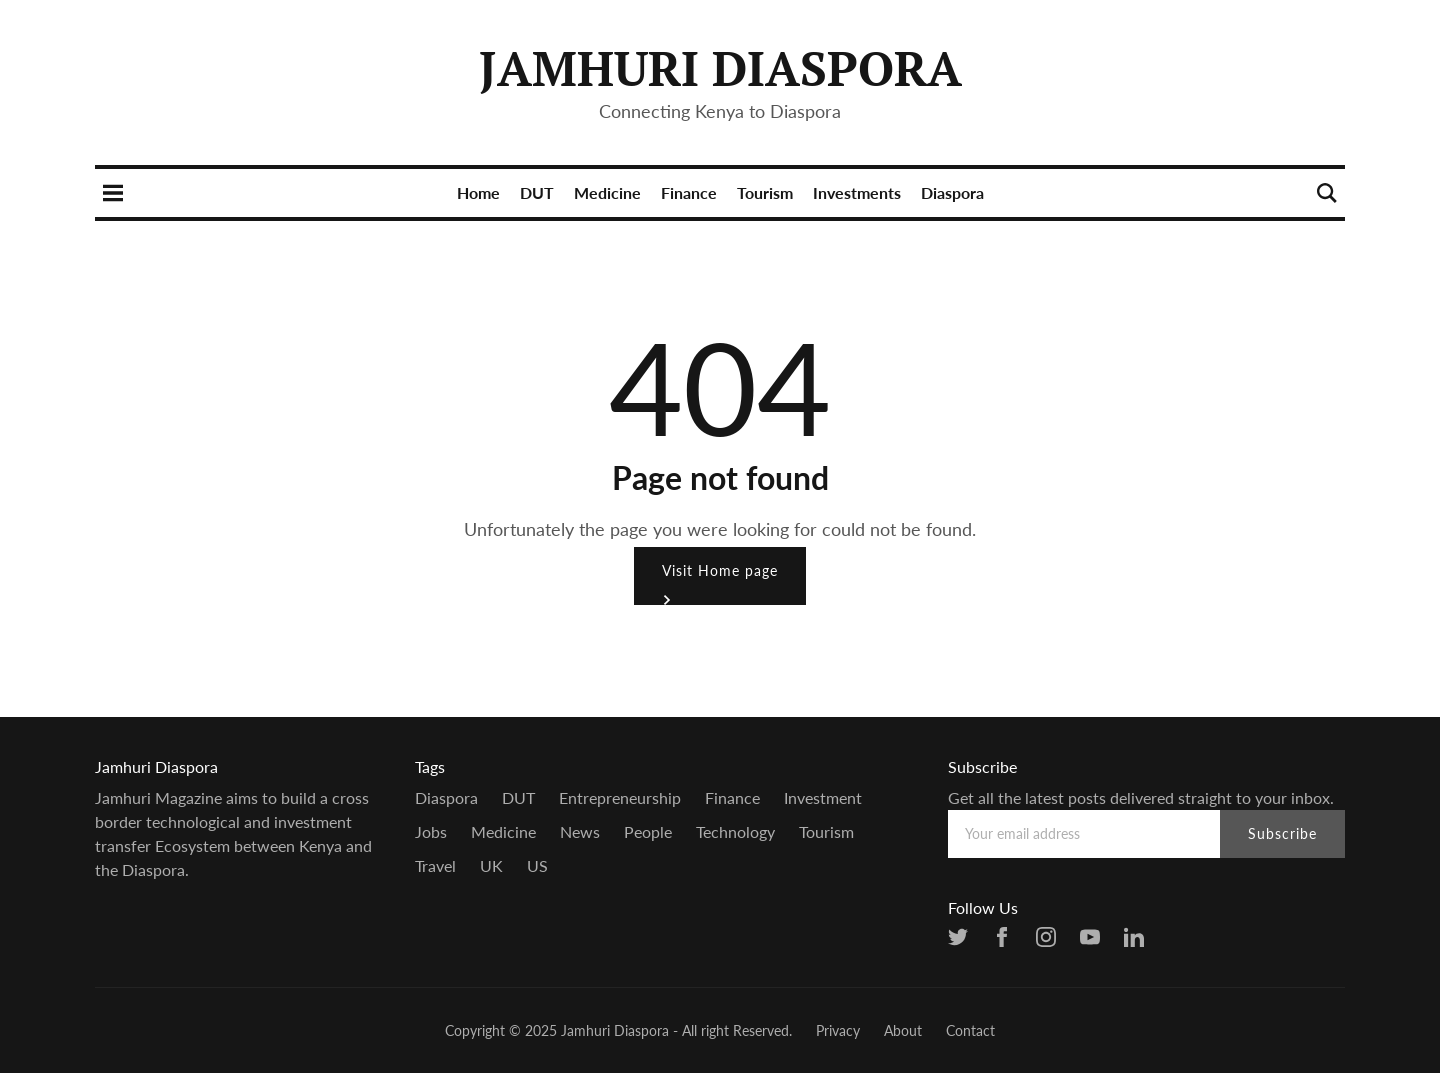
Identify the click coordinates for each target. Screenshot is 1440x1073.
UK (491, 865)
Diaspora (952, 192)
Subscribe (1282, 833)
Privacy (838, 1030)
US (537, 865)
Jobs (431, 831)
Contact (970, 1030)
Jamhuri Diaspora (720, 68)
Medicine (607, 192)
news (580, 831)
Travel (435, 865)
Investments (857, 192)
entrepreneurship (620, 797)
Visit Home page (720, 583)
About (903, 1030)
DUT (537, 192)
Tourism (765, 192)
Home (478, 192)
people (648, 831)
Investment (823, 797)
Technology (735, 831)
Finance (689, 192)
